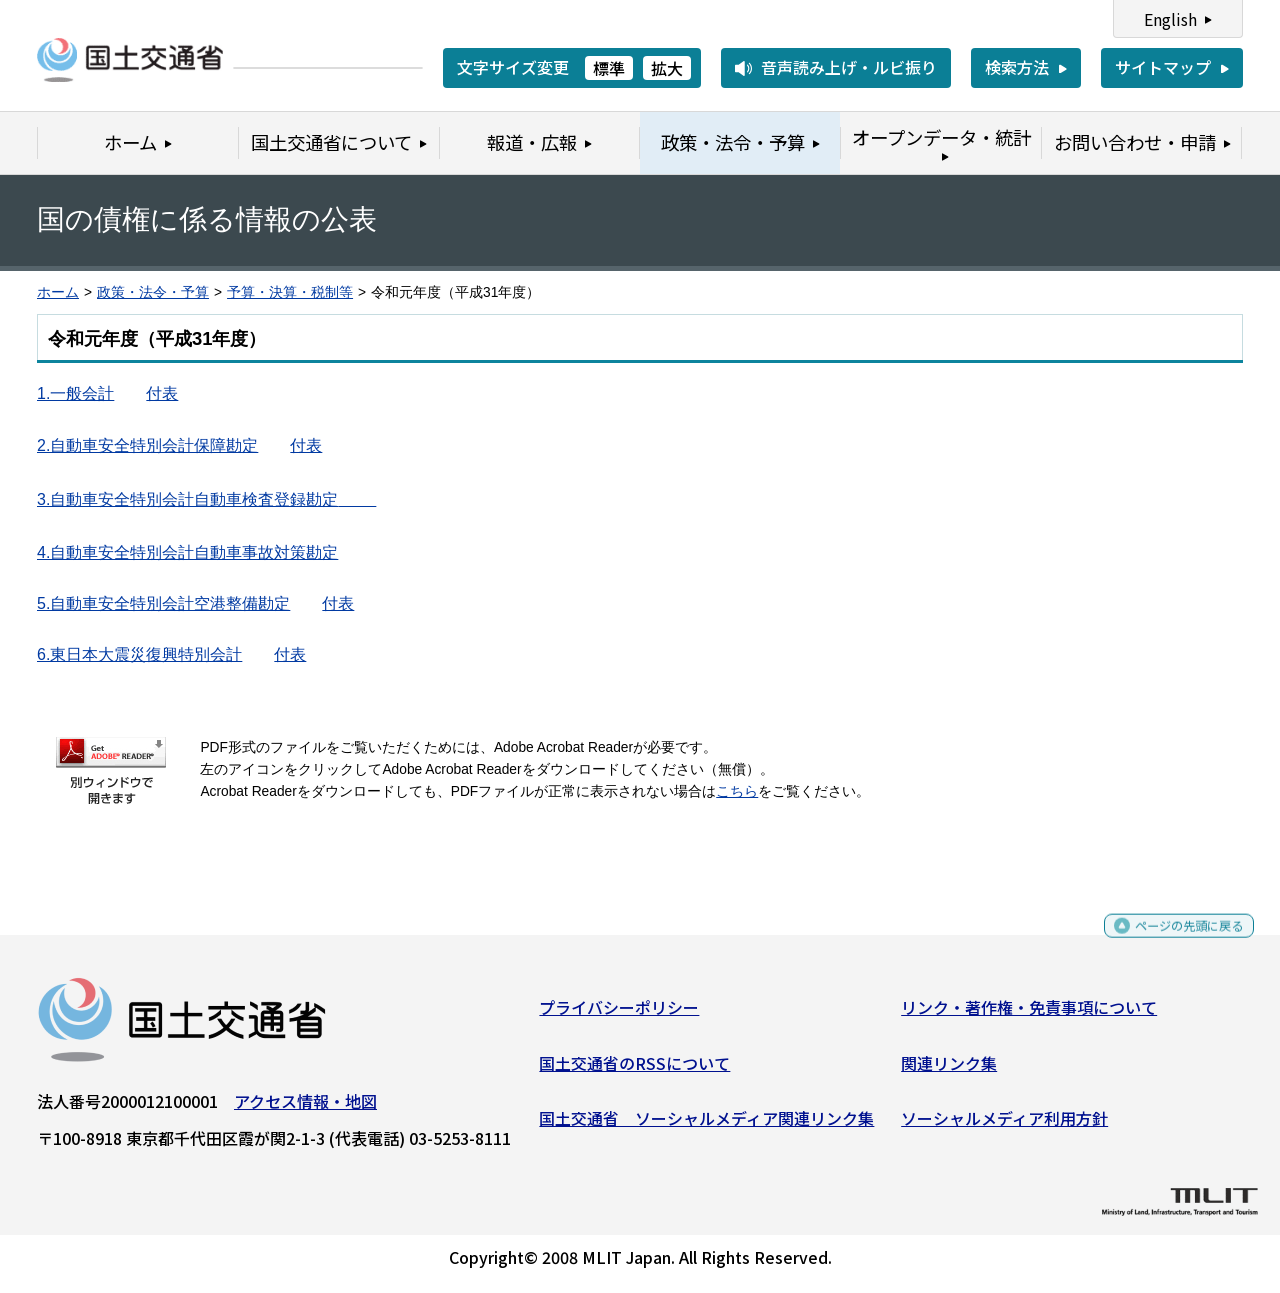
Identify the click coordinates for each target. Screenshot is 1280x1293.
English (1170, 19)
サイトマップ (1163, 67)
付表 (162, 393)
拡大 (667, 68)
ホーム (58, 292)
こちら (737, 791)
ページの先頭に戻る (1172, 942)
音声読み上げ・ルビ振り (849, 67)
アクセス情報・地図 (305, 1109)
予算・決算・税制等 (290, 292)
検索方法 (1017, 67)
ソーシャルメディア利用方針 (1004, 1126)
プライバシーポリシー (619, 1015)
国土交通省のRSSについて (634, 1070)
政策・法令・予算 (153, 292)
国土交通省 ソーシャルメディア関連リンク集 (706, 1126)
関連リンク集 (949, 1070)
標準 (609, 68)
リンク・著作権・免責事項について (1029, 1015)
